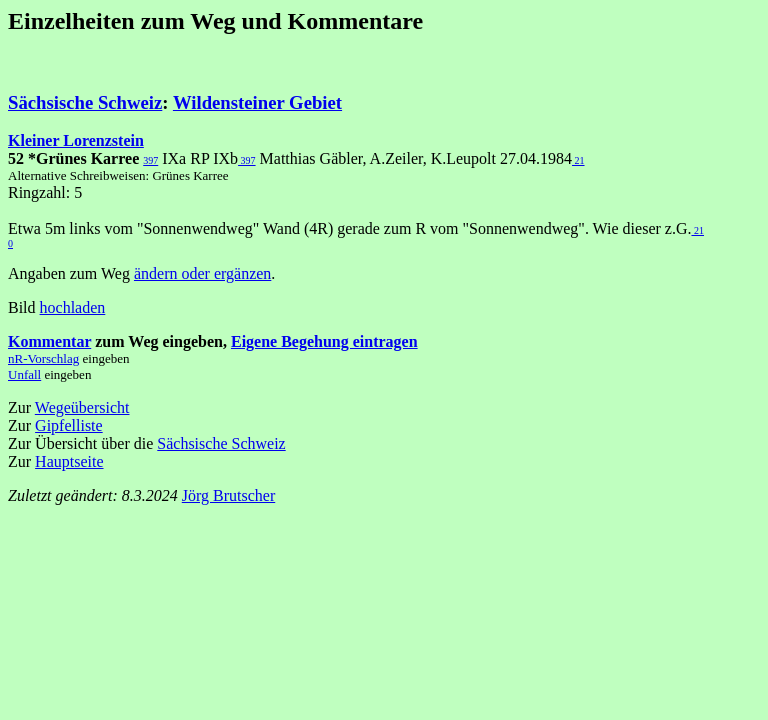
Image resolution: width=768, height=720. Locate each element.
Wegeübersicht (82, 407)
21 (578, 160)
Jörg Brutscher (228, 495)
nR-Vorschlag (43, 358)
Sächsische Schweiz (85, 102)
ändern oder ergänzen (202, 273)
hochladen (73, 307)
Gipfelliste (69, 425)
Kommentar (49, 341)
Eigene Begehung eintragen (324, 341)
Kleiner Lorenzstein (76, 140)
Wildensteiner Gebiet (257, 102)
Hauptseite (69, 461)
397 (150, 160)
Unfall (24, 374)
